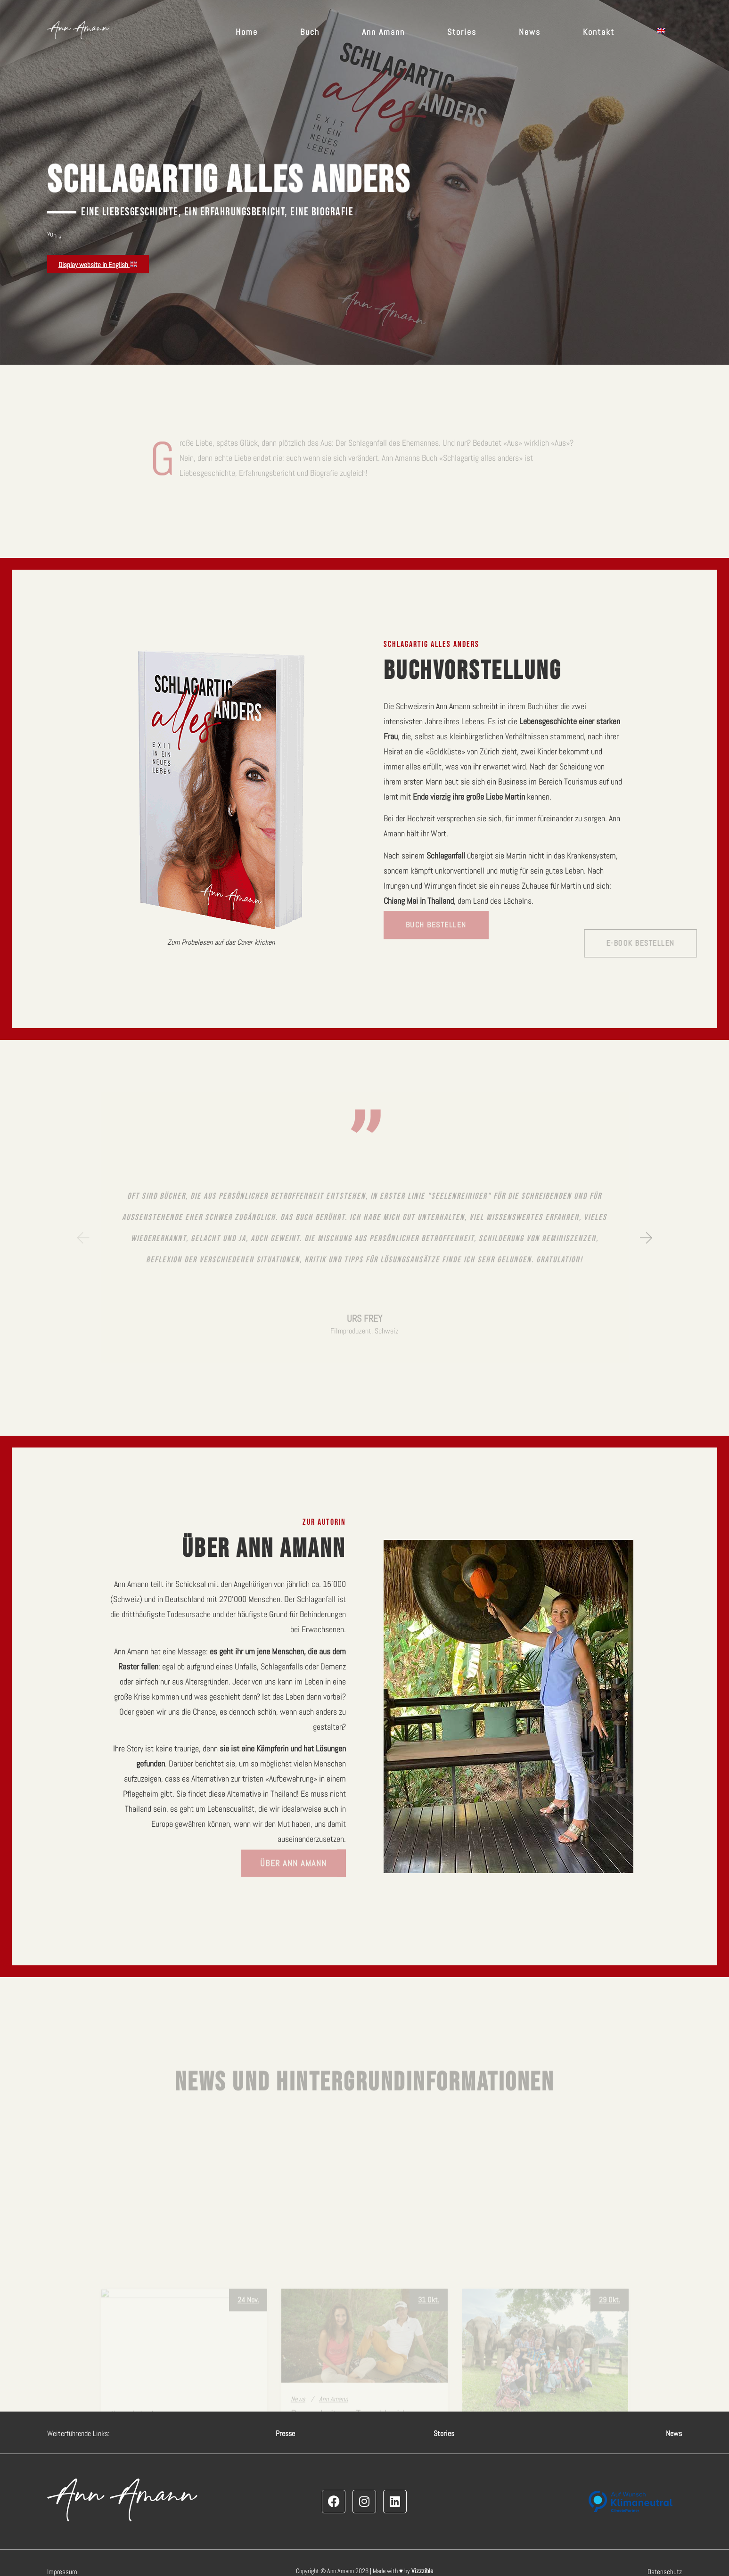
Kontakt (598, 31)
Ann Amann (383, 31)
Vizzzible (422, 2571)
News (530, 31)
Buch (309, 31)
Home (247, 31)
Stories (461, 31)
